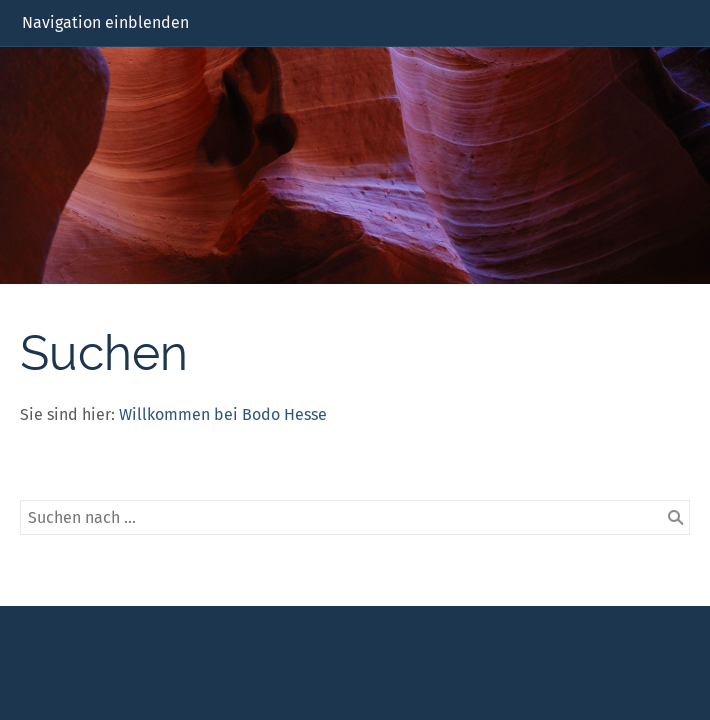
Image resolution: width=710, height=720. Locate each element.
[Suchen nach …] (355, 517)
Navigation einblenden (105, 22)
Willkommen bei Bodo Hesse (223, 414)
